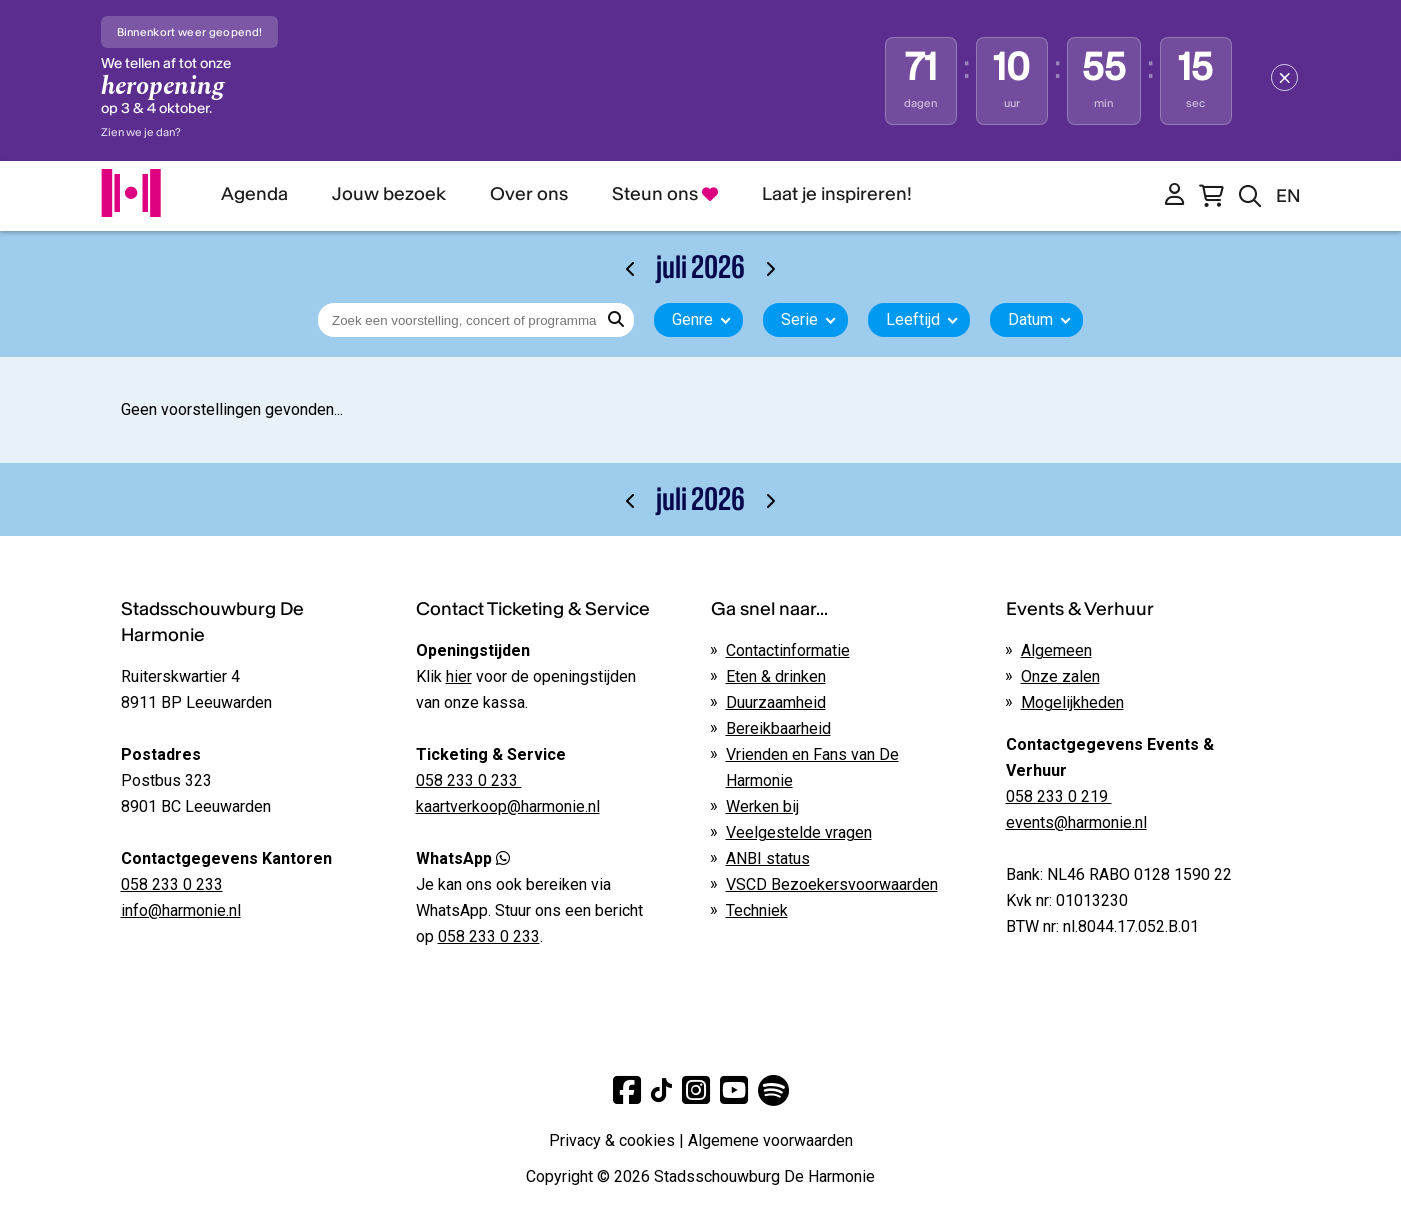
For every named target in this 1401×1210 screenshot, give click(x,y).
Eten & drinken (776, 676)
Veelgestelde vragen (799, 832)
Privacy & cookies (612, 1140)
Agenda (254, 193)
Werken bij (762, 806)
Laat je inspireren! (837, 193)
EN (1288, 195)
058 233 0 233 (172, 884)
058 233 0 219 (1059, 796)
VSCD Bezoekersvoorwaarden (832, 884)
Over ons (529, 193)
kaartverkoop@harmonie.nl (508, 806)
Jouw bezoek (389, 193)
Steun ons (665, 193)
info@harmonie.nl (181, 910)
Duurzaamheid (776, 702)
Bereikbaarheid (778, 728)
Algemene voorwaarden (770, 1140)
